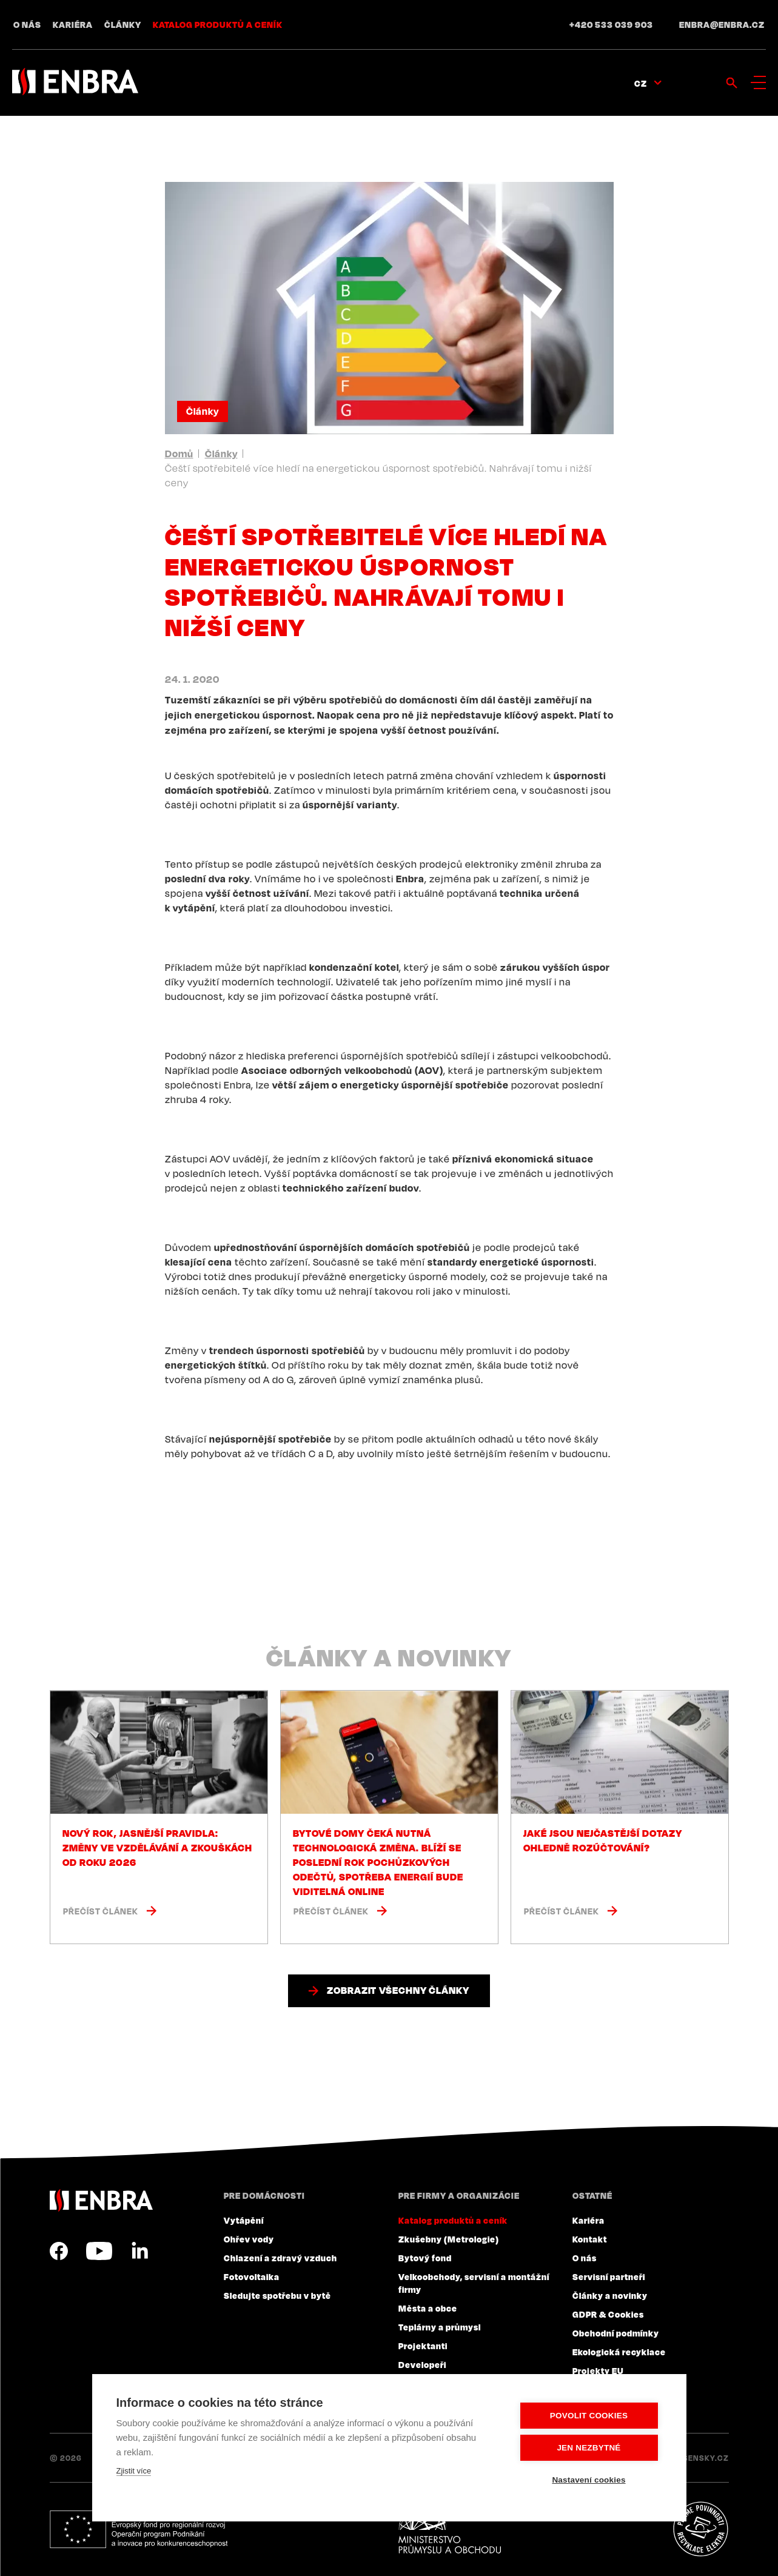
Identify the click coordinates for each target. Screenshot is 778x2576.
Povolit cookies (589, 2415)
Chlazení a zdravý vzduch (280, 2257)
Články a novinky (610, 2295)
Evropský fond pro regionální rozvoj (138, 2529)
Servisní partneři (608, 2276)
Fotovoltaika (252, 2276)
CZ (640, 83)
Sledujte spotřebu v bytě (277, 2295)
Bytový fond (425, 2257)
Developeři (422, 2364)
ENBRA (101, 2200)
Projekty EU (598, 2370)
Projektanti (423, 2345)
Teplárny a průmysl (439, 2326)
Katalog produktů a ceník (218, 24)
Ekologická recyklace (619, 2351)
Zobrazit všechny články (398, 1990)
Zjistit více (134, 2470)
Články (122, 24)
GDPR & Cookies (608, 2314)
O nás (27, 24)
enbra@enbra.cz (722, 24)
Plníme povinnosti (700, 2529)
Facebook (59, 2251)
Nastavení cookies (588, 2479)
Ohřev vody (249, 2238)
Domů (179, 454)
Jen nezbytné (588, 2447)
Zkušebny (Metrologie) (448, 2238)
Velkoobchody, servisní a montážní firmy (473, 2283)
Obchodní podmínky (615, 2332)
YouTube (99, 2251)
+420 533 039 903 (611, 24)
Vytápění (244, 2220)
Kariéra (73, 24)
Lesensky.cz (701, 2458)
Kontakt (589, 2238)
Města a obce (427, 2308)
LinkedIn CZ (139, 2251)
